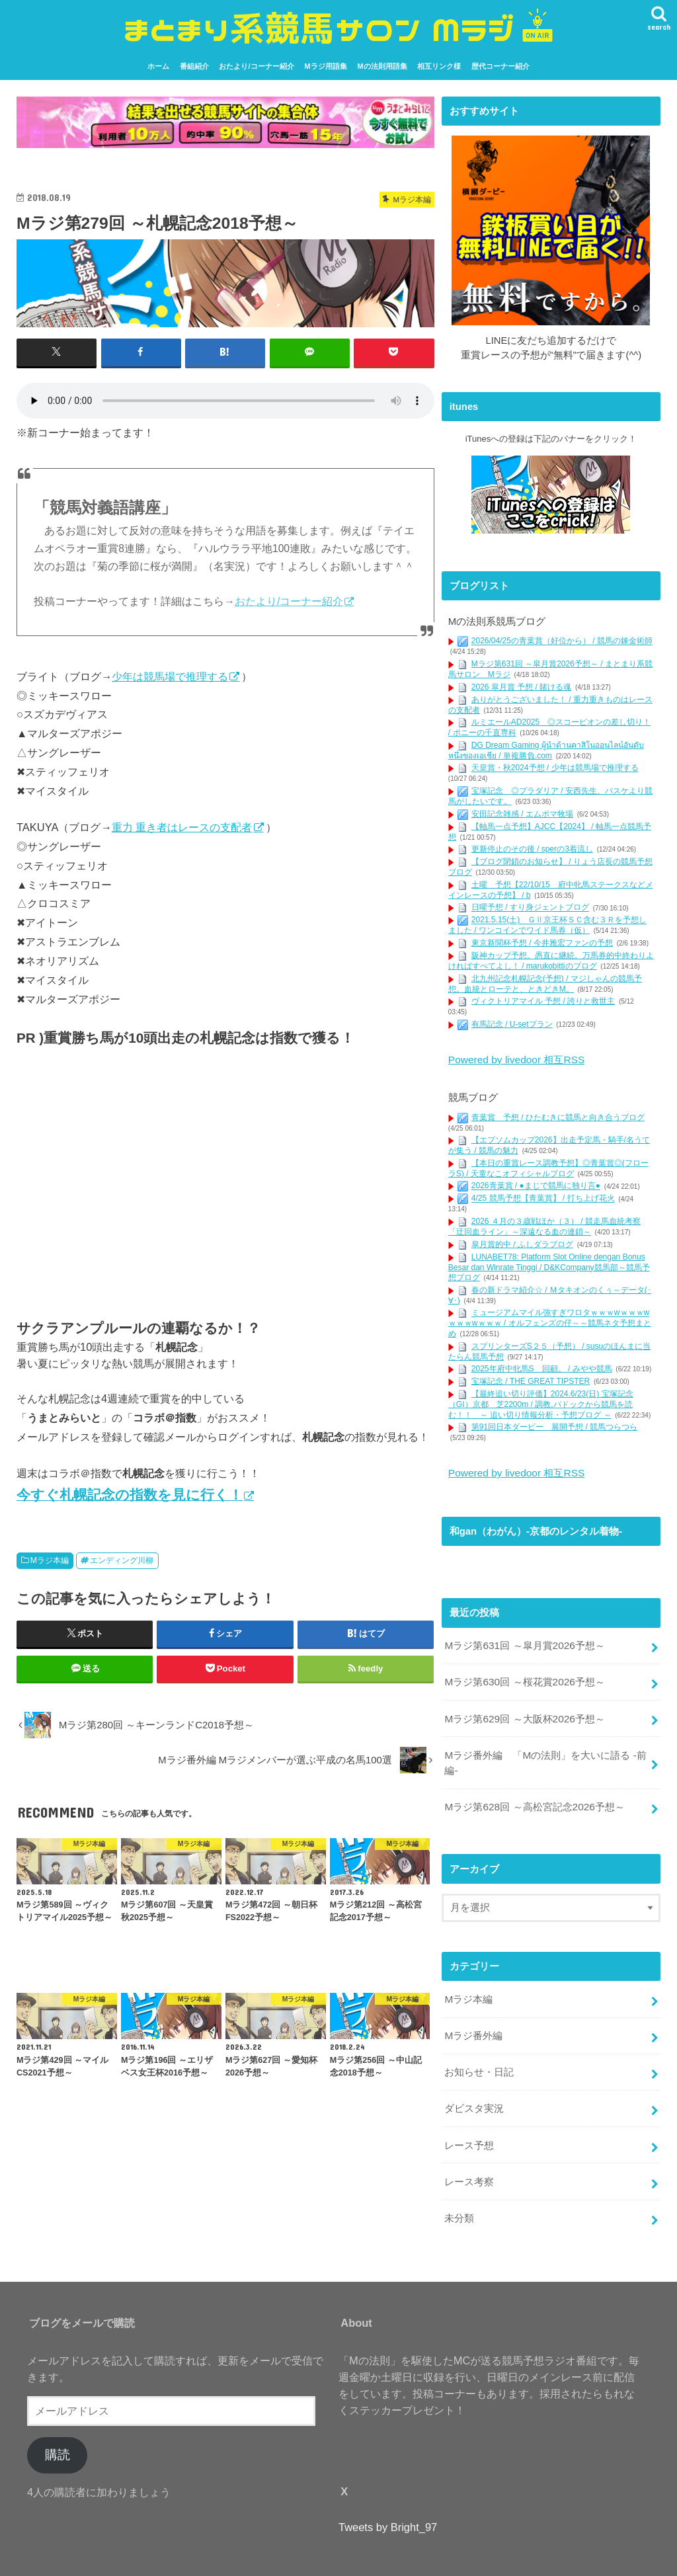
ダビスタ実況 (474, 2091)
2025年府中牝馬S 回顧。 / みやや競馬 (541, 1367)
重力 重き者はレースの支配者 (182, 826)
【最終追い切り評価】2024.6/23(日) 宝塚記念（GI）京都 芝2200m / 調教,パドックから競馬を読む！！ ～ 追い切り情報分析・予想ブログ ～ (540, 1403)
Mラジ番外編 (473, 2021)
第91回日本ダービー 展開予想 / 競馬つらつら (554, 1425)
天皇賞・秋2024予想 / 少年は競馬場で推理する (555, 767)
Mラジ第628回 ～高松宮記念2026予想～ (533, 1796)
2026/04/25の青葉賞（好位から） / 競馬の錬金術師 (562, 640)
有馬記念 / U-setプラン (512, 1024)
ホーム (158, 66)
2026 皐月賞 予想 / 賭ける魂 (521, 686)
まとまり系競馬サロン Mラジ (330, 2560)
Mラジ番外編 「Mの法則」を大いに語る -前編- (544, 1753)
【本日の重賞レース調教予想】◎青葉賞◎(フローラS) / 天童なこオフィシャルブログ (548, 1167)
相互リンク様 (439, 66)
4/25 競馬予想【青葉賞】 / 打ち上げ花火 (543, 1196)
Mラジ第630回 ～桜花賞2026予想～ (523, 1676)
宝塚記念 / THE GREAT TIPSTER (530, 1380)
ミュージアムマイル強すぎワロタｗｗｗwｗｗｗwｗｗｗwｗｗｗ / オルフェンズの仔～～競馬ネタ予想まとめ (549, 1321)
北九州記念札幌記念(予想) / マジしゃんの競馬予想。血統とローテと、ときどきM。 (545, 983)
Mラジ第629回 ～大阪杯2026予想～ (523, 1711)
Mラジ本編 (49, 1559)
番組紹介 (194, 66)
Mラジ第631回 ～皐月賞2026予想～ (523, 1641)
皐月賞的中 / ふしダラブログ (522, 1242)
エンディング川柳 (121, 1559)
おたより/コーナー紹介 (256, 66)
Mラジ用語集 (325, 66)
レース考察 (469, 2160)
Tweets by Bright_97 (387, 2504)
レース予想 (469, 2126)
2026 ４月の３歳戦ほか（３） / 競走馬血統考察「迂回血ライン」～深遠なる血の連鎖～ (544, 1225)
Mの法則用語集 (382, 66)
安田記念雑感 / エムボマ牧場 (522, 813)
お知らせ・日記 (479, 2056)
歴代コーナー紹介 (500, 66)
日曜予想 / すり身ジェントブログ (530, 907)
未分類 (459, 2196)
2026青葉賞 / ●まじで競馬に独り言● (535, 1184)
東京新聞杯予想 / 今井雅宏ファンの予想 (542, 942)
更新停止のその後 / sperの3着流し (532, 849)
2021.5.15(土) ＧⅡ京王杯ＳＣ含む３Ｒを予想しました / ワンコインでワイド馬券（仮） (547, 925)
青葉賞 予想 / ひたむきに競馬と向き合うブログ (558, 1115)
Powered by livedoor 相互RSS (514, 1058)
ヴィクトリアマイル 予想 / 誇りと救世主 (543, 1001)
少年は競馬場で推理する (170, 676)
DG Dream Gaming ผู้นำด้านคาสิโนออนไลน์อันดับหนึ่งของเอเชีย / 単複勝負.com (546, 750)
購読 (57, 2432)
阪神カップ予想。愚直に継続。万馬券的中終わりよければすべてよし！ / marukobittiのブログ (551, 961)
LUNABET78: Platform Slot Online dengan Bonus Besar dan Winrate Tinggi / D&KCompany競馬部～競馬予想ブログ (549, 1265)
